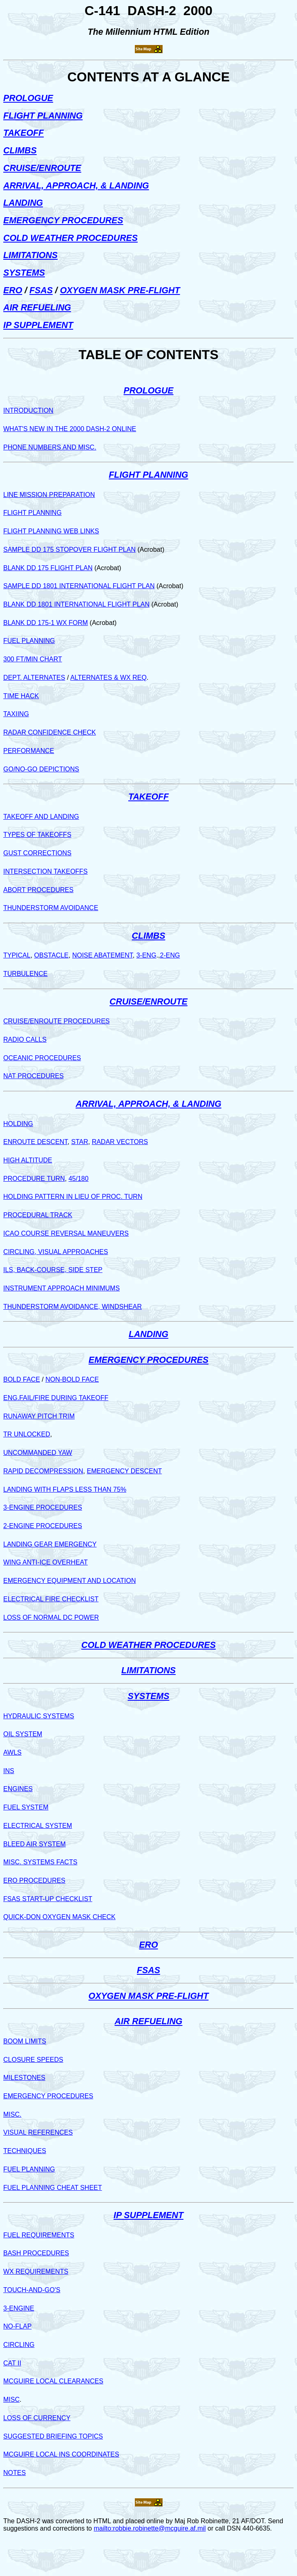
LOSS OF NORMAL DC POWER (51, 1617)
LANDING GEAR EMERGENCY (49, 1544)
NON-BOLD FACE (72, 1379)
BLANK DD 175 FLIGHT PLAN (47, 567)
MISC (11, 2399)
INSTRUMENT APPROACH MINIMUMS (61, 1288)
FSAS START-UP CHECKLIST (47, 1898)
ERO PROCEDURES (34, 1880)
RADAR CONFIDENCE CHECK (49, 732)
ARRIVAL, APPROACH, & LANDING (76, 186)
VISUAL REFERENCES (38, 2132)
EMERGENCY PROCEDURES (63, 220)
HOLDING (18, 1123)
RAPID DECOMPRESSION (43, 1471)
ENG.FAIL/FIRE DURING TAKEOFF (55, 1397)
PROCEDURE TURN (34, 1178)
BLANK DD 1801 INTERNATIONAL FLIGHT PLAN (76, 604)
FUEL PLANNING (29, 640)
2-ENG (170, 955)
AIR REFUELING (37, 307)
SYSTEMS (24, 273)
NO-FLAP (17, 2326)
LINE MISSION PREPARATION (49, 494)
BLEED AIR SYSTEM (34, 1844)
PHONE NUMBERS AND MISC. (49, 447)
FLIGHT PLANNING (43, 116)
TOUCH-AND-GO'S (31, 2289)
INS (8, 1770)
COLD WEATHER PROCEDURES (70, 238)
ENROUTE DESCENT (35, 1141)
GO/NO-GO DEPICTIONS (41, 769)
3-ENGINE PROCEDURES (42, 1507)
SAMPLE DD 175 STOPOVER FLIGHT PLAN (69, 549)
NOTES (14, 2472)
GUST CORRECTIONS (37, 853)
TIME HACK (21, 695)
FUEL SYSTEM (26, 1807)
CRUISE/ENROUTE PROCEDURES (56, 1021)
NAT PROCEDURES (33, 1075)
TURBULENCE (25, 973)
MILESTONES (24, 2077)
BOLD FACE (21, 1379)
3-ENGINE (18, 2308)
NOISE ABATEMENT (102, 955)
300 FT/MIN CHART (32, 659)
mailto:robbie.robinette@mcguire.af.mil (149, 2528)
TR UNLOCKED (26, 1434)
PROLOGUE (28, 98)
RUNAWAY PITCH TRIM (39, 1416)
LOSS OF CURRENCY (36, 2417)
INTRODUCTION (28, 410)
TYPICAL (17, 955)
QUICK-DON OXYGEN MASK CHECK (59, 1916)
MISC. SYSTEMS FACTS (40, 1862)
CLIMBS (20, 150)
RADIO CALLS (25, 1039)
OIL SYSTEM (22, 1734)
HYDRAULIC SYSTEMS (38, 1716)
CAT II (12, 2363)
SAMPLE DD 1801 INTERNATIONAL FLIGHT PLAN (78, 585)
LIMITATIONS (30, 255)
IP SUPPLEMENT (38, 325)
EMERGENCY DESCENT (124, 1471)
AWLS (12, 1752)
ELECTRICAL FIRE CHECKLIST (50, 1599)
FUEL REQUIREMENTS (38, 2235)
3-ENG (146, 955)
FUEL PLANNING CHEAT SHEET (52, 2187)
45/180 (79, 1178)
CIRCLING (18, 2344)
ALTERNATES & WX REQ (108, 677)
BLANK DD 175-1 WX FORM (45, 622)
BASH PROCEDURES (36, 2253)
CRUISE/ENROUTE (42, 168)
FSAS (41, 290)
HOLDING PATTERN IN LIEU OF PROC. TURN (72, 1196)
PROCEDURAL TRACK (37, 1215)
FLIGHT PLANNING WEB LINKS (51, 531)
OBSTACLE (51, 955)
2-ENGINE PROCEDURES (42, 1525)
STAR (79, 1141)
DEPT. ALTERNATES (34, 677)
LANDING (23, 203)
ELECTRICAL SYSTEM (37, 1825)
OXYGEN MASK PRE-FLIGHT (120, 290)
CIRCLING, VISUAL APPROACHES (55, 1251)
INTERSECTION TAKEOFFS (45, 871)
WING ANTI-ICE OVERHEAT (45, 1562)
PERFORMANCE (28, 750)
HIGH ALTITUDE (27, 1160)
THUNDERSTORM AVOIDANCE (50, 907)
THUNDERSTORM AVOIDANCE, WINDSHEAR (72, 1306)
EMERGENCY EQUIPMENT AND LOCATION (69, 1580)
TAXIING (16, 713)
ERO (12, 290)
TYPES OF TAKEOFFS (37, 834)
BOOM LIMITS (24, 2041)
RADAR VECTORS (120, 1141)
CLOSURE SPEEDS (33, 2059)
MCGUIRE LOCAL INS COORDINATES (61, 2454)
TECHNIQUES (24, 2150)
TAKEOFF (23, 133)
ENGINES (18, 1788)
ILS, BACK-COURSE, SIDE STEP (53, 1269)
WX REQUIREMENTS (35, 2271)
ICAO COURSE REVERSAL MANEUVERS (66, 1233)
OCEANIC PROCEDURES (42, 1057)
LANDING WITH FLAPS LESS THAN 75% (64, 1489)
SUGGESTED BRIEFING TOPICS (53, 2436)
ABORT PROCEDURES (38, 889)
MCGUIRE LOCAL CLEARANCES (53, 2381)
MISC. (12, 2114)
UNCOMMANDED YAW (37, 1452)
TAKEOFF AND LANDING (41, 816)
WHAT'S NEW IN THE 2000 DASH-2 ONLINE (69, 428)
